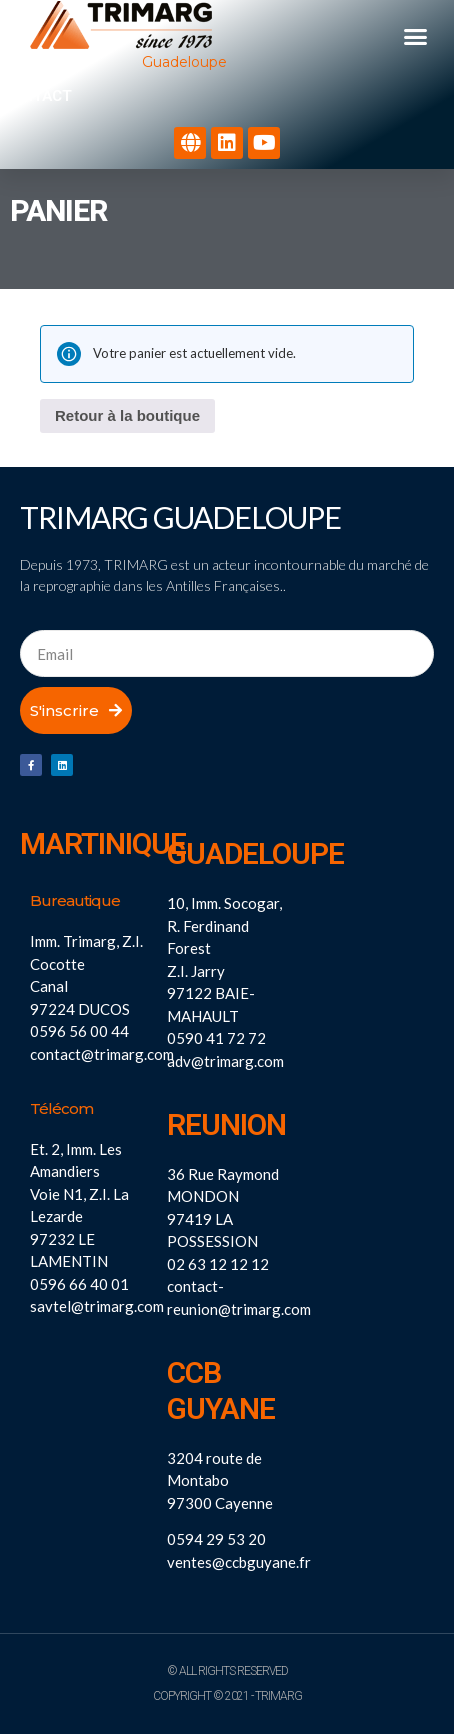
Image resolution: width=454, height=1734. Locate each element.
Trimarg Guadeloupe (180, 517)
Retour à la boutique (127, 415)
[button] (416, 37)
